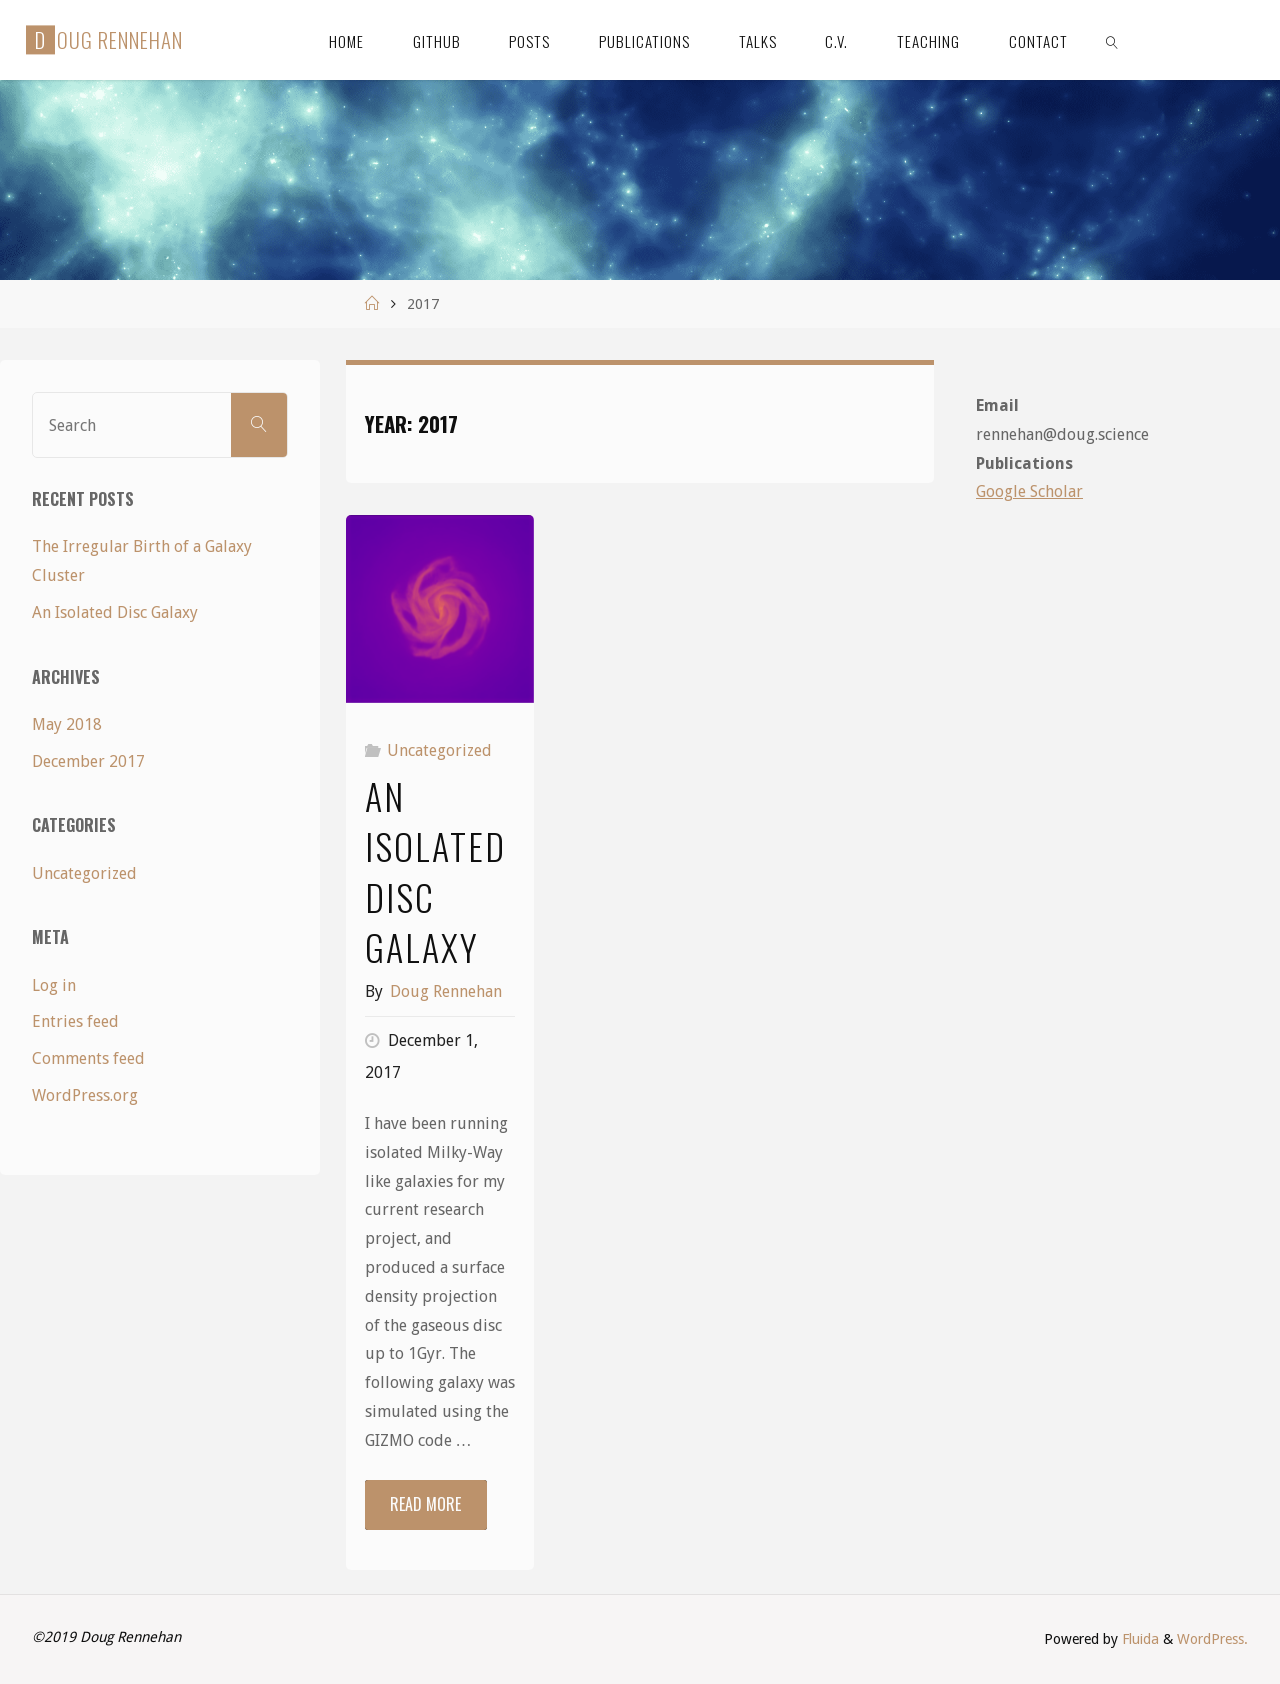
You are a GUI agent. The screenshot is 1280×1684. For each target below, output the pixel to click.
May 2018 (67, 724)
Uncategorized (439, 750)
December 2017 (88, 761)
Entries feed (75, 1021)
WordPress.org (85, 1095)
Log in (54, 985)
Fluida (1138, 1639)
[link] (1112, 40)
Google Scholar (1029, 491)
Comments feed (88, 1058)
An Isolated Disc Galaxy (435, 871)
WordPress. (1212, 1639)
